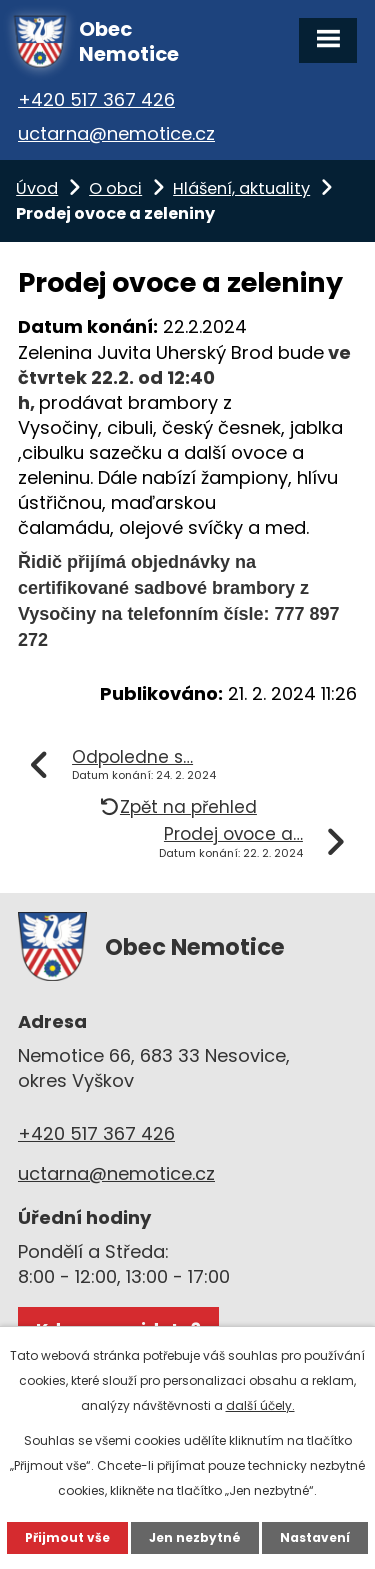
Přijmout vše (67, 1537)
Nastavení (315, 1537)
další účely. (260, 1405)
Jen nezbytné (195, 1537)
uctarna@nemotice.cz (116, 133)
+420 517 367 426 (96, 99)
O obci (115, 188)
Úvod (37, 188)
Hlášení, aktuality (241, 188)
